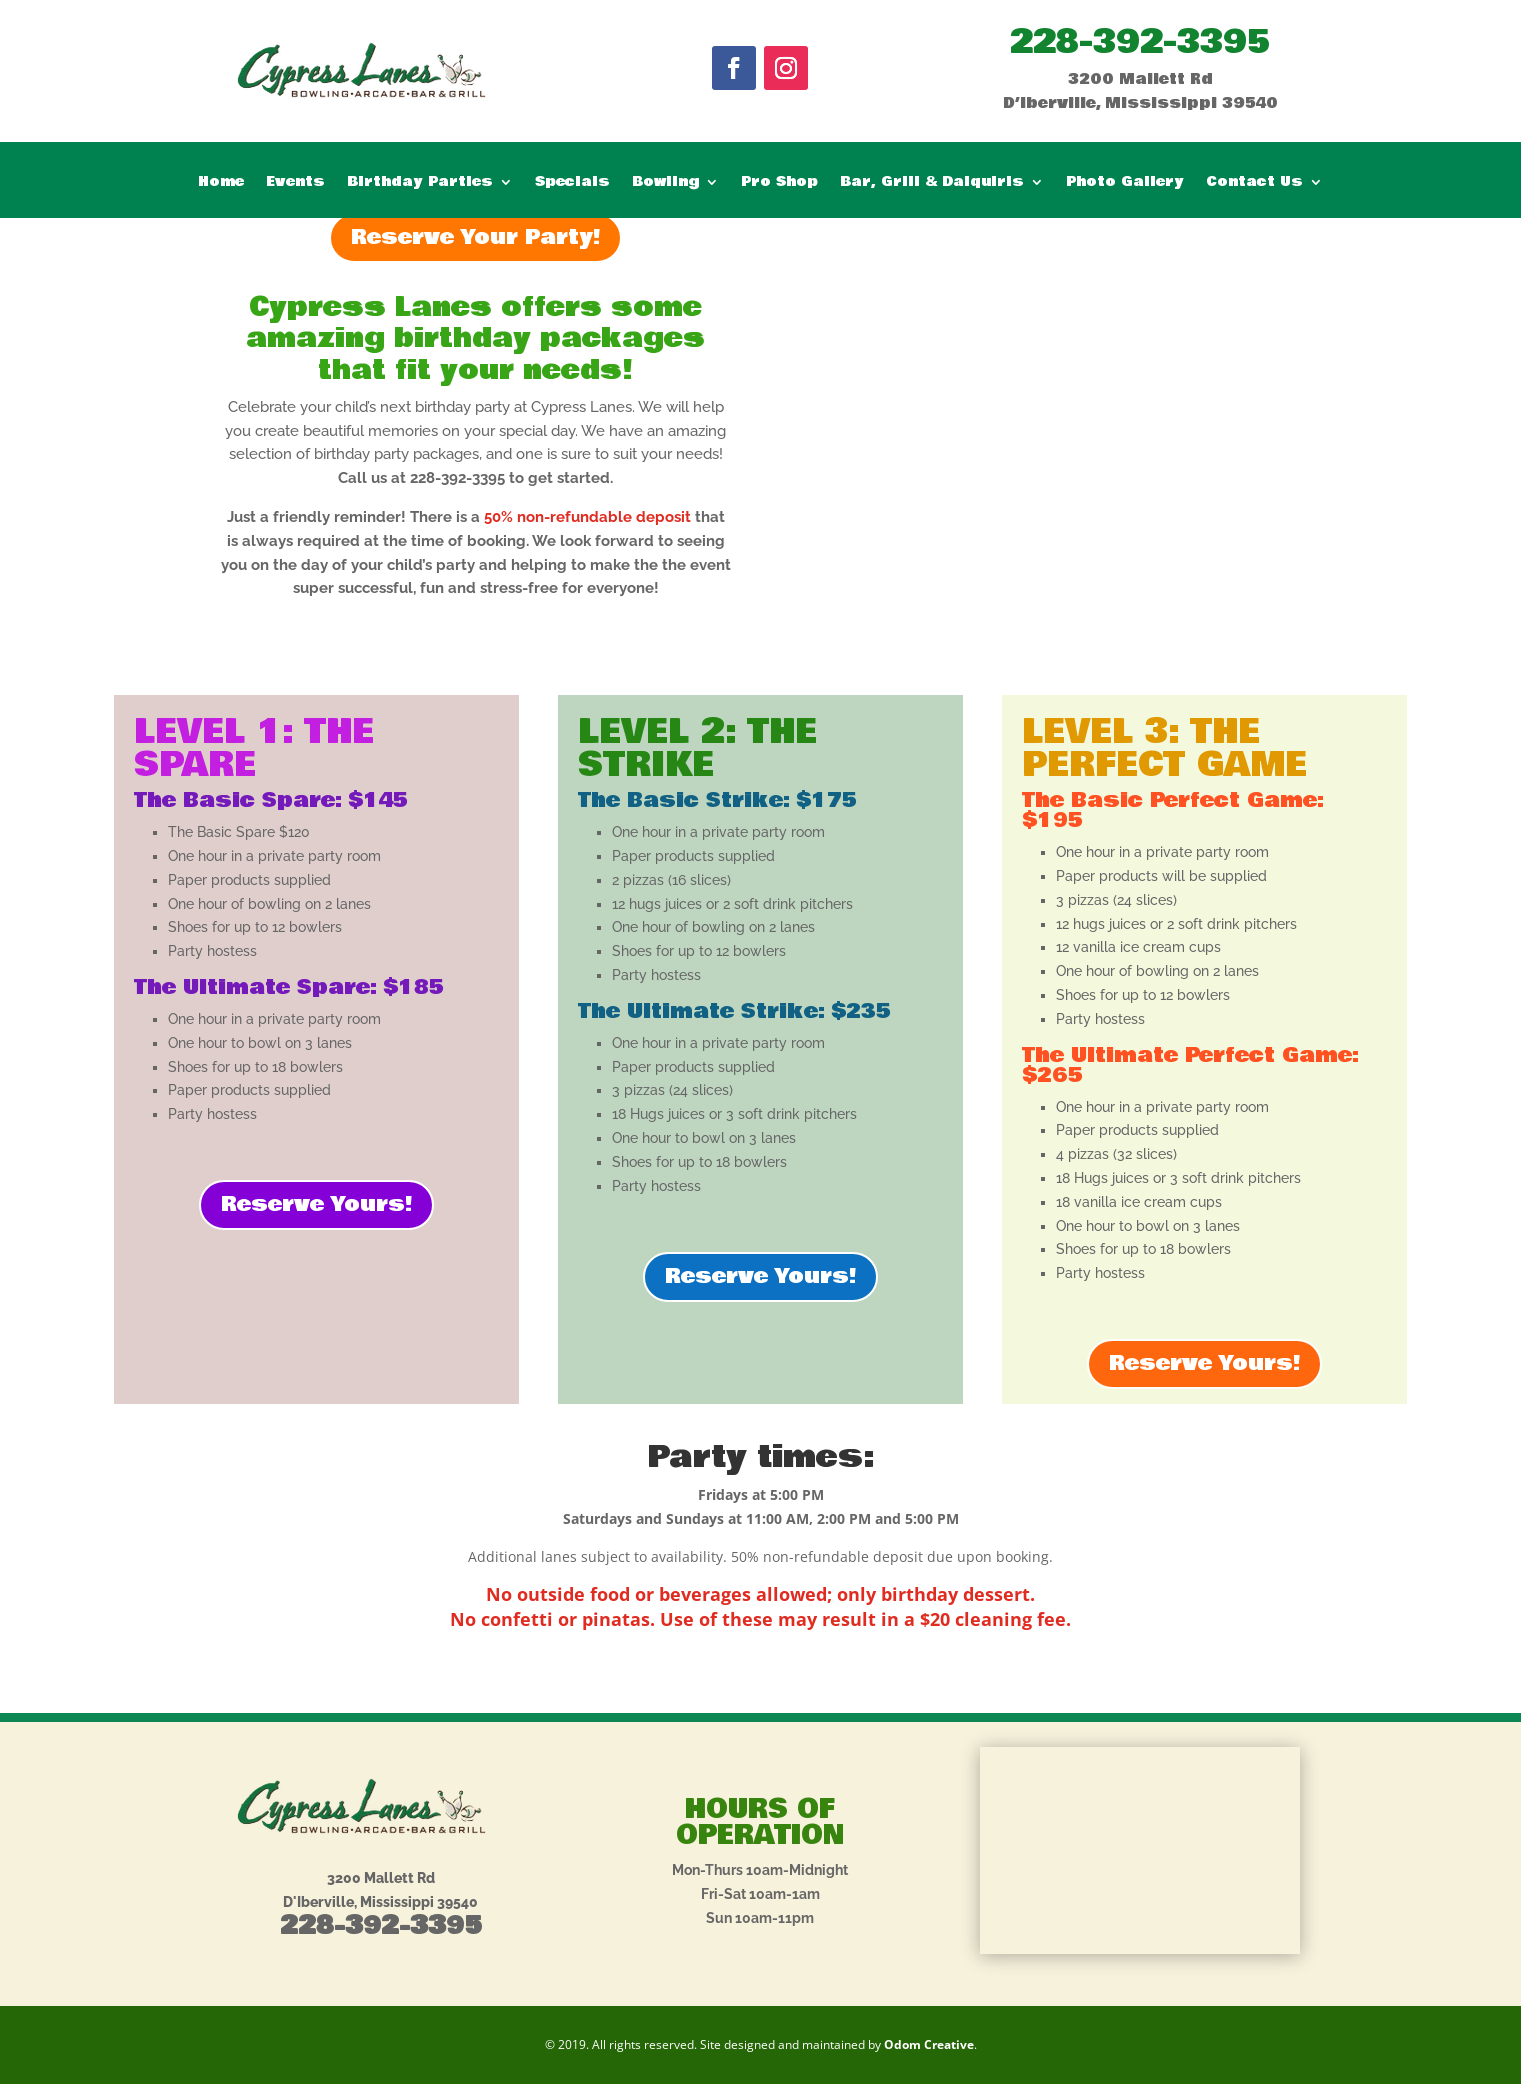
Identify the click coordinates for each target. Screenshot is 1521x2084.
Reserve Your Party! (475, 237)
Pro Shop (779, 183)
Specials (572, 183)
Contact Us (1254, 183)
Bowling (665, 183)
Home (221, 183)
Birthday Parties (420, 183)
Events (295, 183)
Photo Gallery (1125, 183)
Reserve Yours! (316, 1204)
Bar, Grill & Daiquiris (932, 183)
